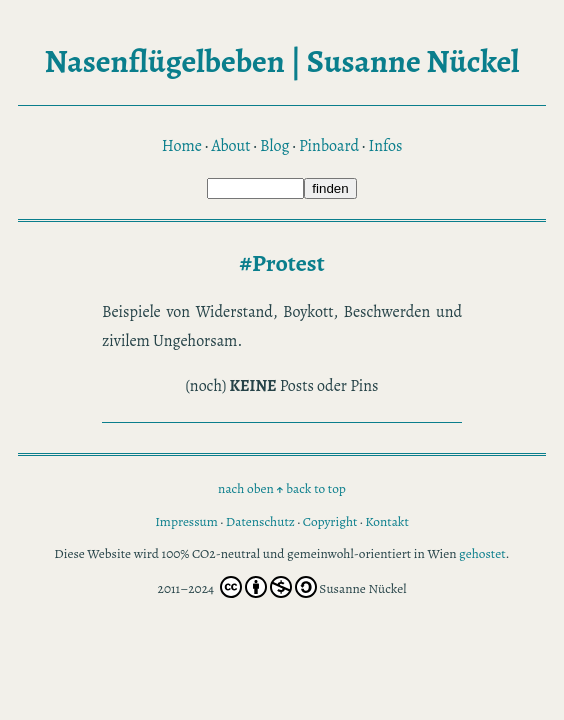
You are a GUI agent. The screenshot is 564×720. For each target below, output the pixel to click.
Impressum (186, 521)
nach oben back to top (282, 488)
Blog (274, 146)
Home (182, 146)
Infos (386, 146)
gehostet (482, 553)
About (230, 146)
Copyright (330, 521)
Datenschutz (260, 521)
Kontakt (387, 521)
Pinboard (329, 146)
